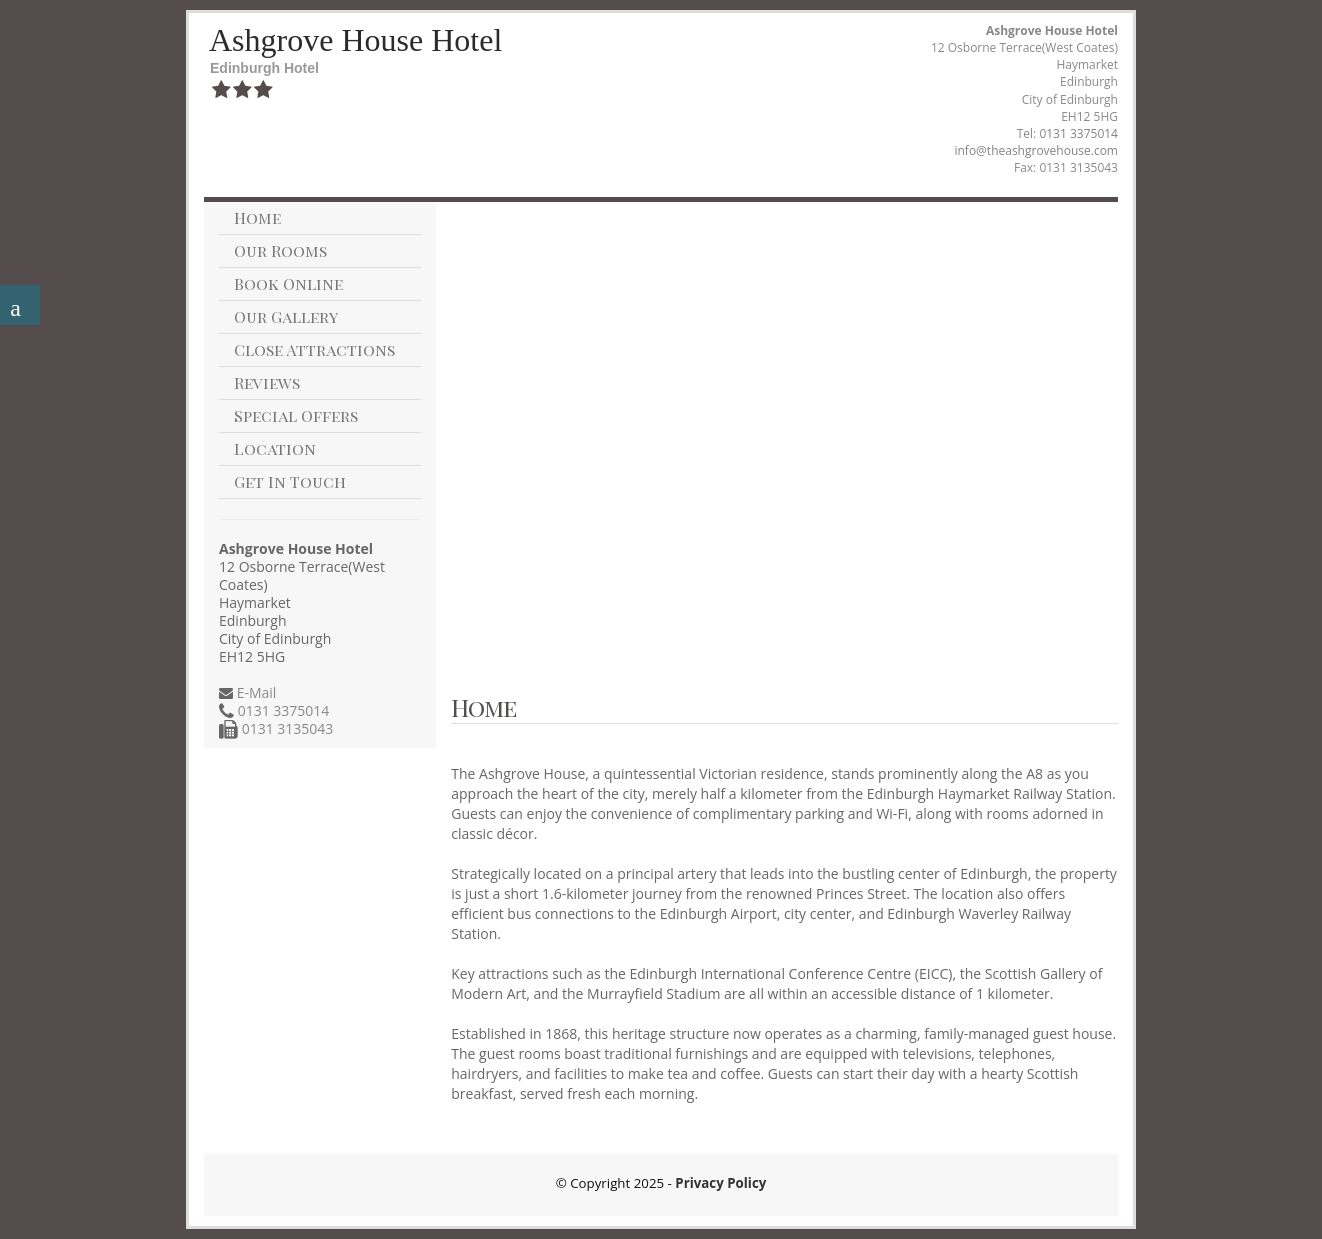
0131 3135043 (285, 728)
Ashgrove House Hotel (355, 40)
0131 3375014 (1078, 133)
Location (275, 448)
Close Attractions (314, 349)
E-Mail (254, 692)
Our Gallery (286, 316)
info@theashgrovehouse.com (1036, 150)
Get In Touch (290, 481)
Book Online (288, 283)
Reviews (267, 382)
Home (257, 217)
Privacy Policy (720, 1183)
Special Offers (296, 415)
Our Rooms (280, 250)
